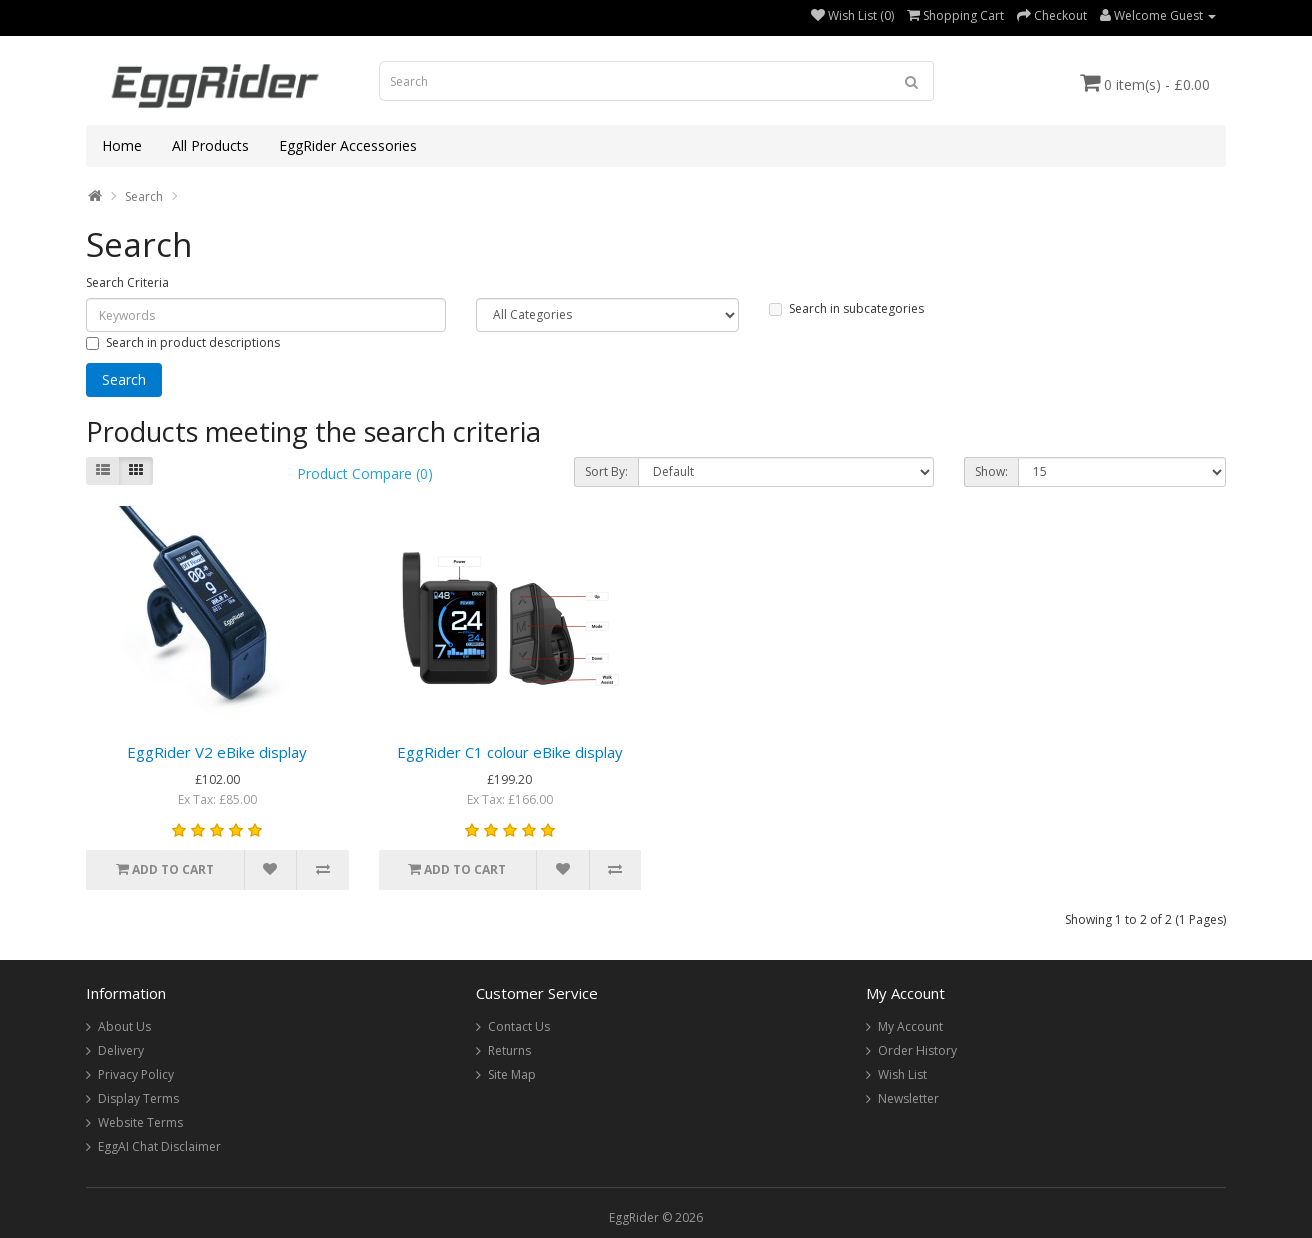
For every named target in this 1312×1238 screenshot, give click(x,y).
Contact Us (519, 1026)
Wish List (902, 1074)
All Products (210, 145)
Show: (991, 471)
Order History (917, 1050)
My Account (910, 1026)
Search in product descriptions (183, 342)
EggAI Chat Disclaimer (159, 1146)
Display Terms (138, 1098)
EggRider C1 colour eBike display (510, 752)
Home (122, 145)
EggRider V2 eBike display (217, 752)
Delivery (121, 1050)
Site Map (512, 1074)
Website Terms (140, 1122)
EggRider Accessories (348, 145)
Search (144, 196)
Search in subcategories (846, 308)
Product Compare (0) (365, 473)
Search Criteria (127, 282)
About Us (124, 1026)
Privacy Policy (136, 1074)
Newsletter (908, 1098)
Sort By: (606, 471)
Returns (509, 1050)
